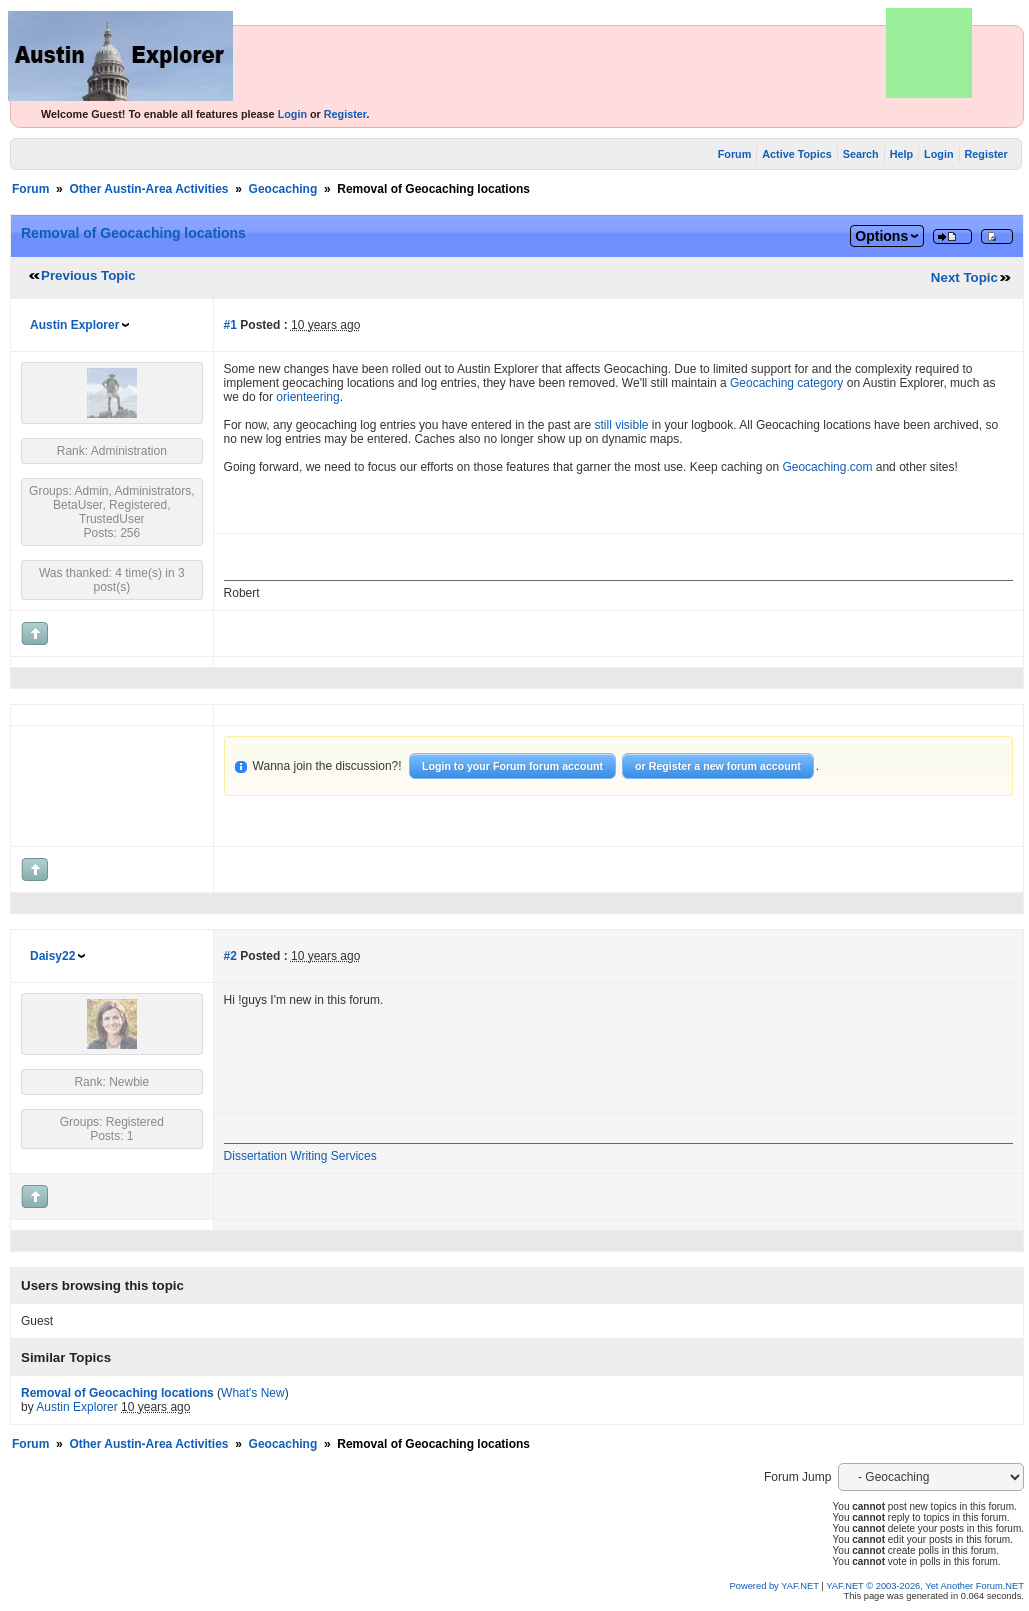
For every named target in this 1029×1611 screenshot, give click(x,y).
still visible (622, 425)
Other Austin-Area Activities (148, 189)
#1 (230, 325)
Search (861, 154)
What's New (253, 1393)
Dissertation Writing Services (300, 1156)
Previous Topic (88, 275)
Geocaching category (786, 383)
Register (345, 114)
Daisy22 (52, 956)
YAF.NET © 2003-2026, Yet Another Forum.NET (925, 1586)
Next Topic (964, 277)
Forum (735, 154)
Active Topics (796, 154)
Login (292, 114)
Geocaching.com (827, 467)
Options (881, 236)
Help (901, 154)
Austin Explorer (74, 325)
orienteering (307, 397)
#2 (230, 956)
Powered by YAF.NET (774, 1586)
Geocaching (283, 189)
